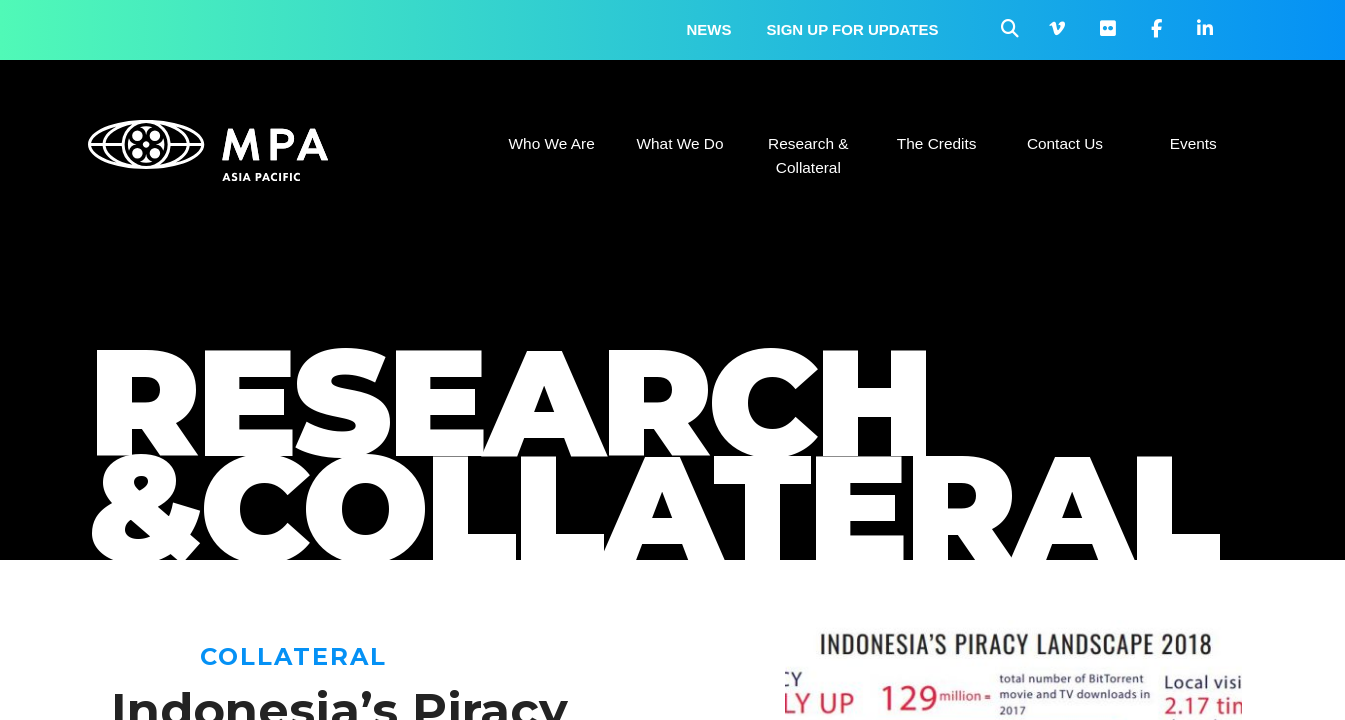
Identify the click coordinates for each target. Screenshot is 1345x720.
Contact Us (1065, 143)
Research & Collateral (808, 155)
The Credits (937, 143)
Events (1193, 143)
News (709, 29)
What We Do (679, 143)
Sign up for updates (853, 29)
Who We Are (552, 143)
